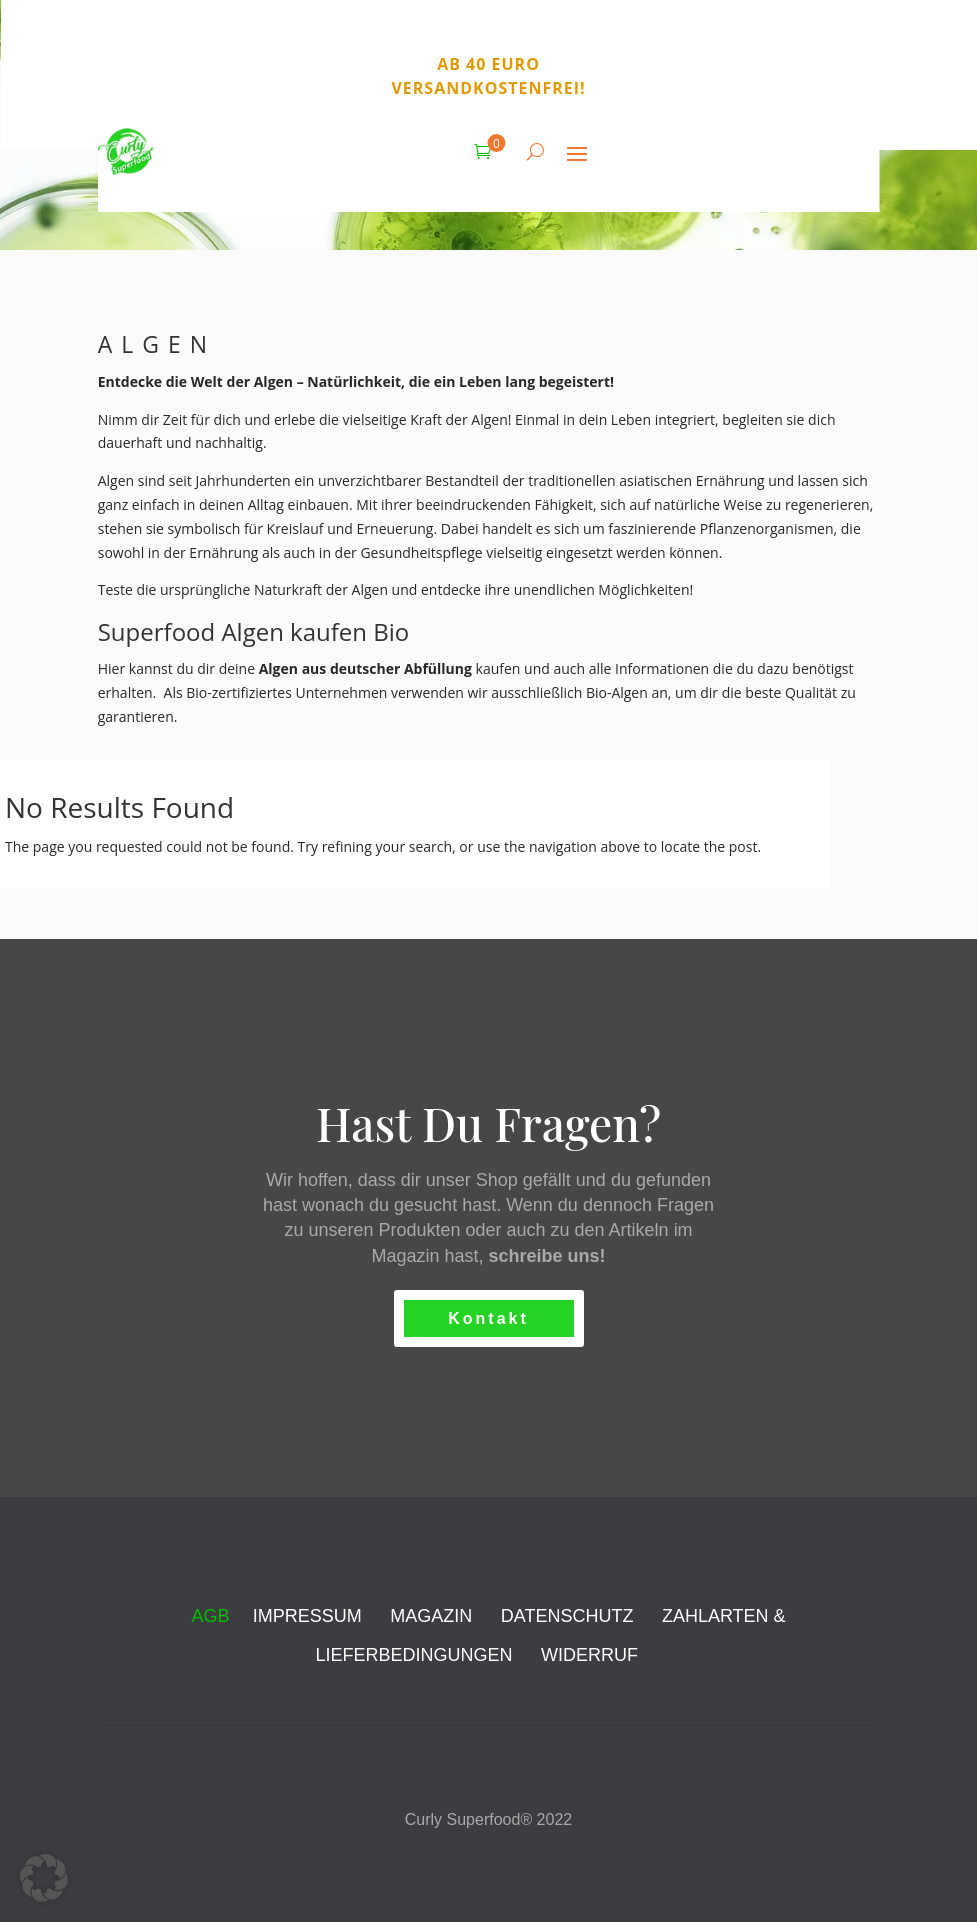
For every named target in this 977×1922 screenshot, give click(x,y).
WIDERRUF (589, 1655)
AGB (210, 1616)
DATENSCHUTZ (567, 1616)
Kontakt (488, 1318)
